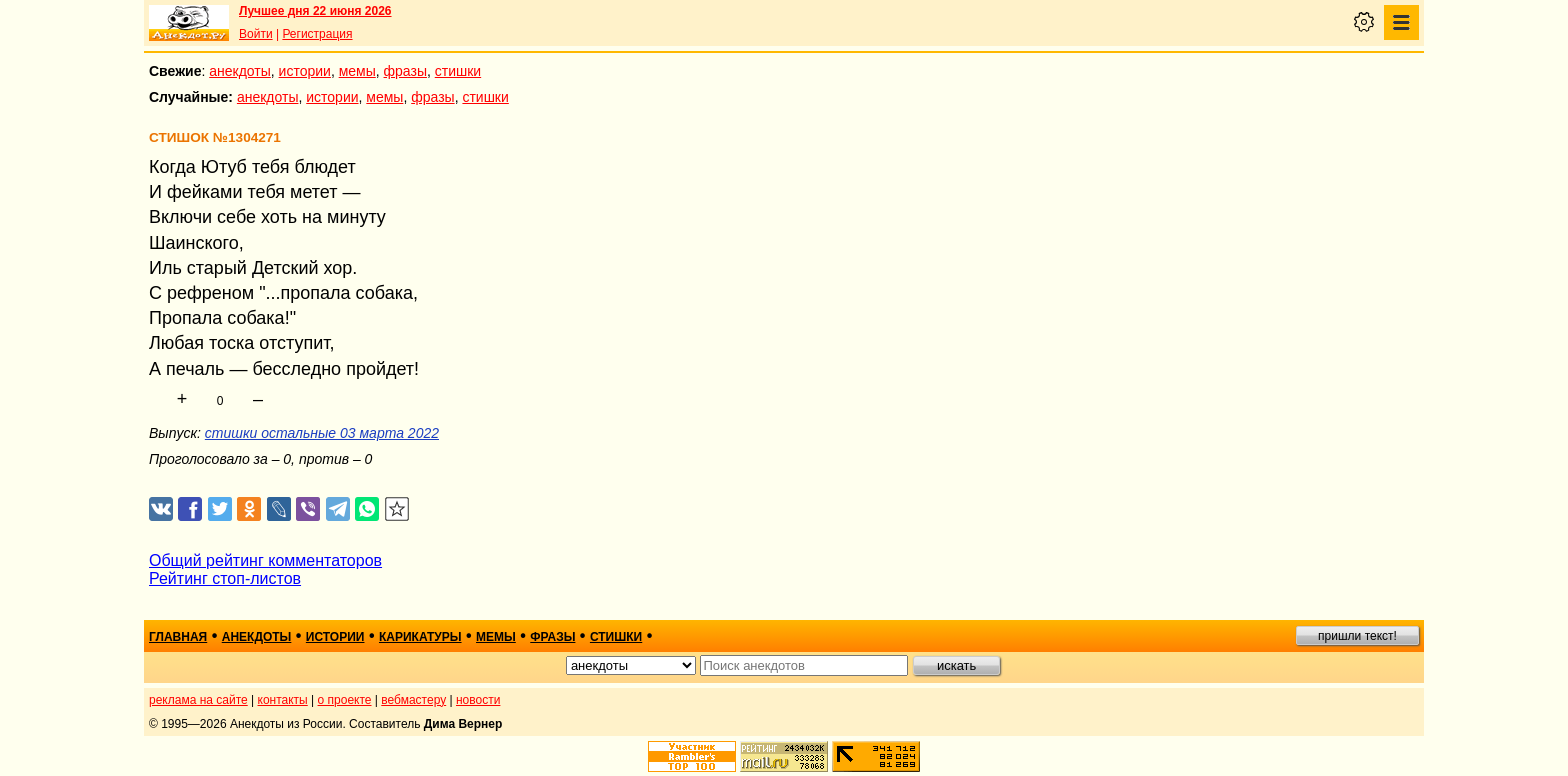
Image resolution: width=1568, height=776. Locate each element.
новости (478, 700)
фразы (405, 71)
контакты (283, 700)
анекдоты (240, 71)
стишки (458, 71)
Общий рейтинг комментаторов (265, 560)
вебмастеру (413, 700)
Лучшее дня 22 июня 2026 (315, 11)
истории (305, 71)
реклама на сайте (198, 700)
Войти (256, 34)
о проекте (345, 700)
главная (178, 637)
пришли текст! (1357, 636)
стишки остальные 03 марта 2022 (322, 433)
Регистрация (317, 34)
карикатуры (420, 637)
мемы (357, 71)
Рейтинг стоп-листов (225, 578)
